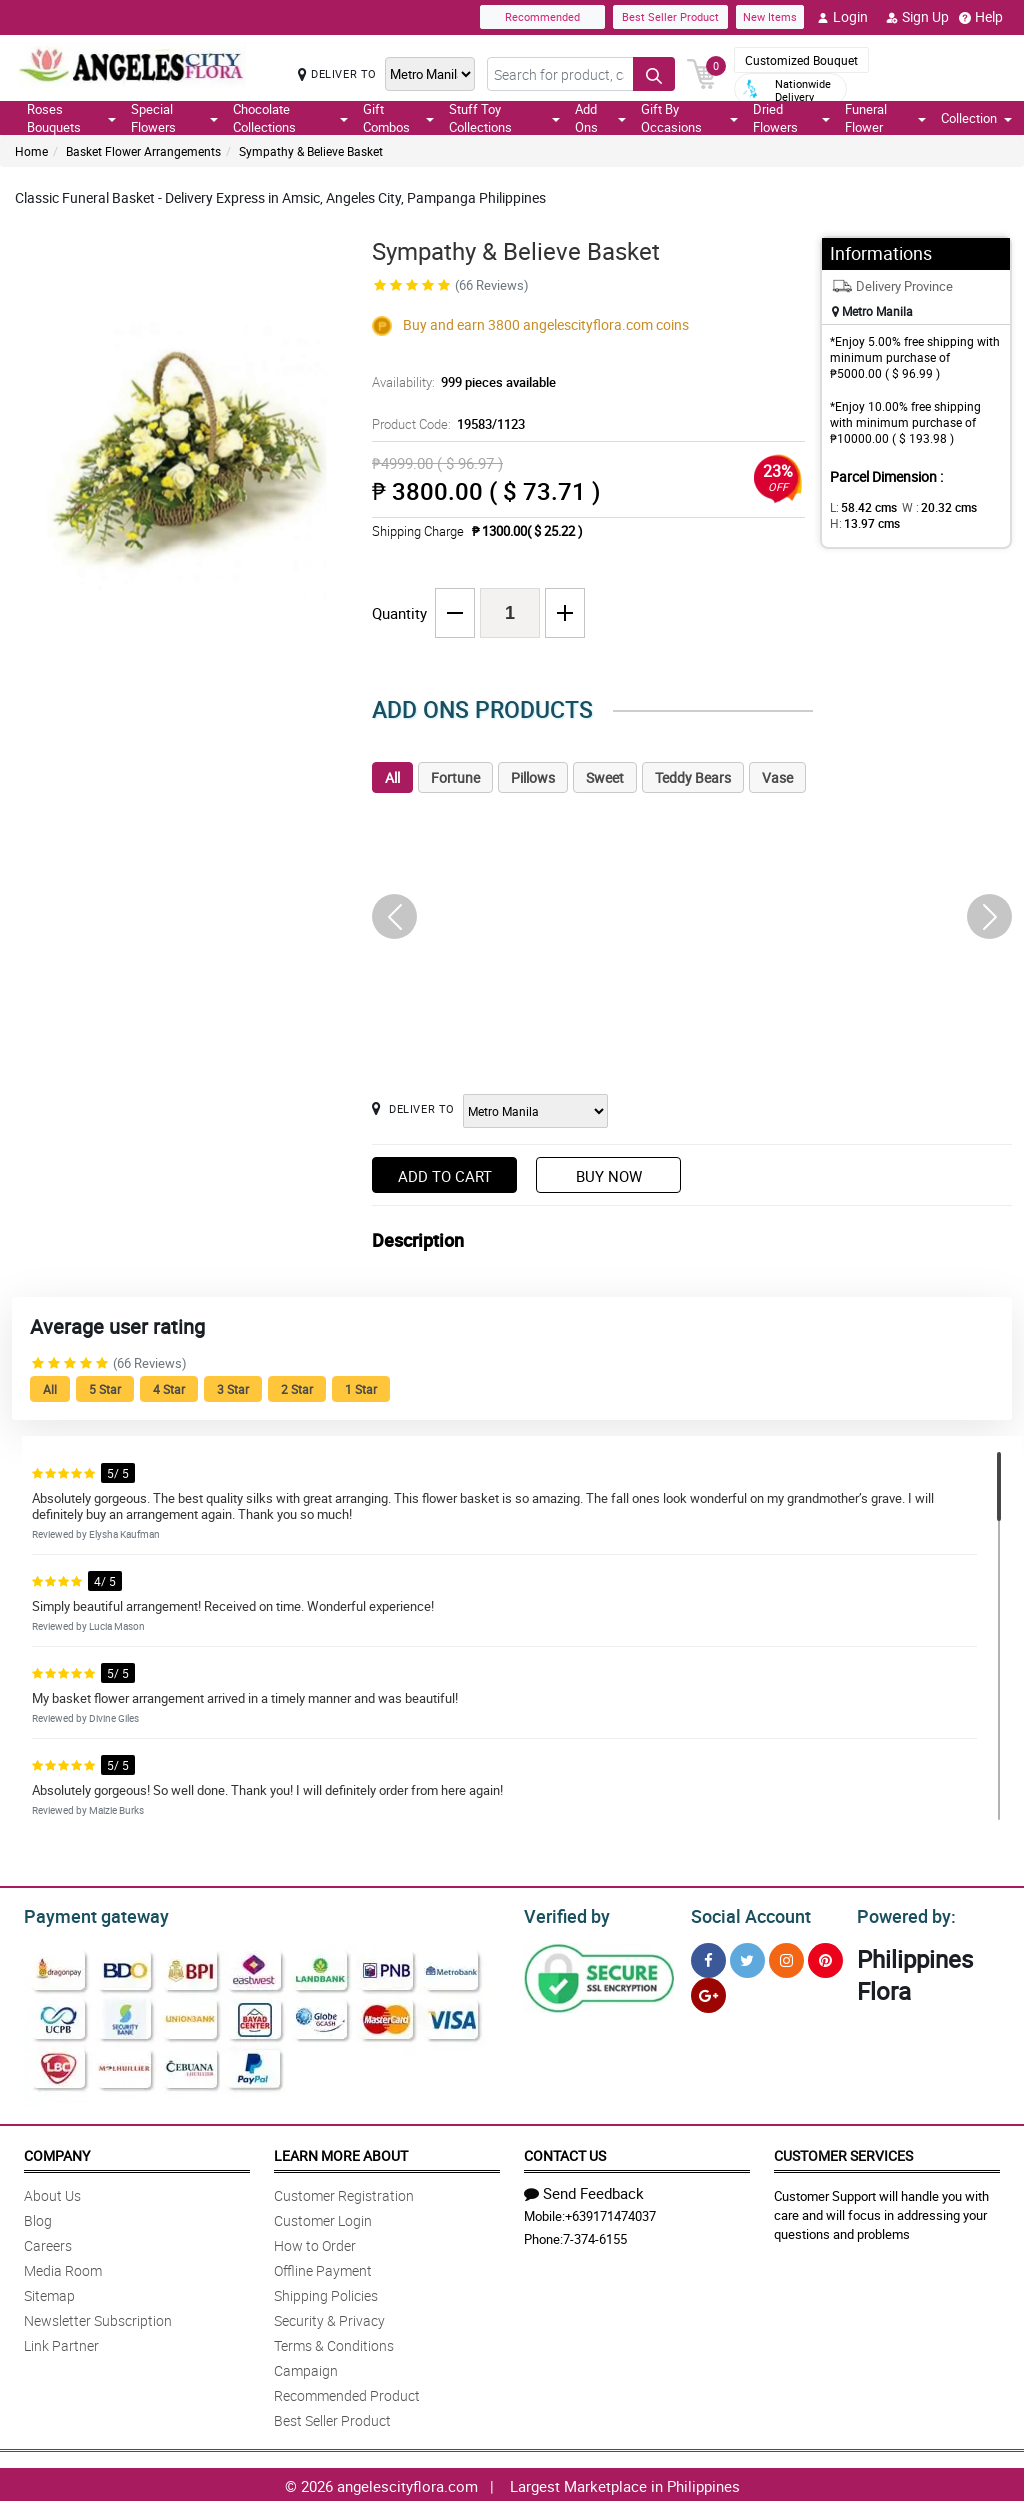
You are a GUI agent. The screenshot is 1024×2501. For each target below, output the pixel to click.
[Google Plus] (708, 1992)
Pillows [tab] (533, 777)
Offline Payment (323, 2267)
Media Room (63, 2267)
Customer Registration (344, 2192)
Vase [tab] (777, 777)
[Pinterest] (825, 1957)
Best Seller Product (670, 16)
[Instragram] (786, 1957)
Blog (38, 2217)
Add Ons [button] (600, 118)
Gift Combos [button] (398, 118)
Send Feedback (584, 2190)
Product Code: (445, 424)
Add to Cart (445, 1176)
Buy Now (609, 1176)
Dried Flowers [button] (791, 118)
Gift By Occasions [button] (689, 118)
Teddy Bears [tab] (693, 777)
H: (861, 523)
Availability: (459, 382)
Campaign (306, 2367)
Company (57, 2152)
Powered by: (902, 1914)
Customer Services (843, 2152)
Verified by (564, 1914)
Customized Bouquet (801, 60)
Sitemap (49, 2292)
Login (842, 17)
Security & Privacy (329, 2317)
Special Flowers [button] (174, 118)
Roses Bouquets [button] (71, 118)
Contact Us (565, 2152)
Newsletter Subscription (98, 2317)
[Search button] (654, 74)
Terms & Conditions (334, 2342)
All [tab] (392, 777)
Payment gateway (87, 1914)
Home (31, 151)
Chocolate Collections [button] (290, 118)
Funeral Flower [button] (885, 118)
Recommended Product (347, 2392)
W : (929, 507)
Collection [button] (976, 118)
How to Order (315, 2242)
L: (860, 507)
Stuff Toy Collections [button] (504, 118)
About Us (52, 2192)
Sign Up (917, 17)
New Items (770, 16)
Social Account (745, 1914)
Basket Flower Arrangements (143, 151)
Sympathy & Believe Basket (311, 151)
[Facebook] (708, 1957)
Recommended (542, 16)
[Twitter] (747, 1957)
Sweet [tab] (605, 777)
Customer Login (323, 2217)
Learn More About (341, 2152)
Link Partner (61, 2342)
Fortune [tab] (455, 777)
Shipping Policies (326, 2292)
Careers (48, 2242)
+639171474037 (610, 2213)
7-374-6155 (595, 2236)
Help (981, 17)
